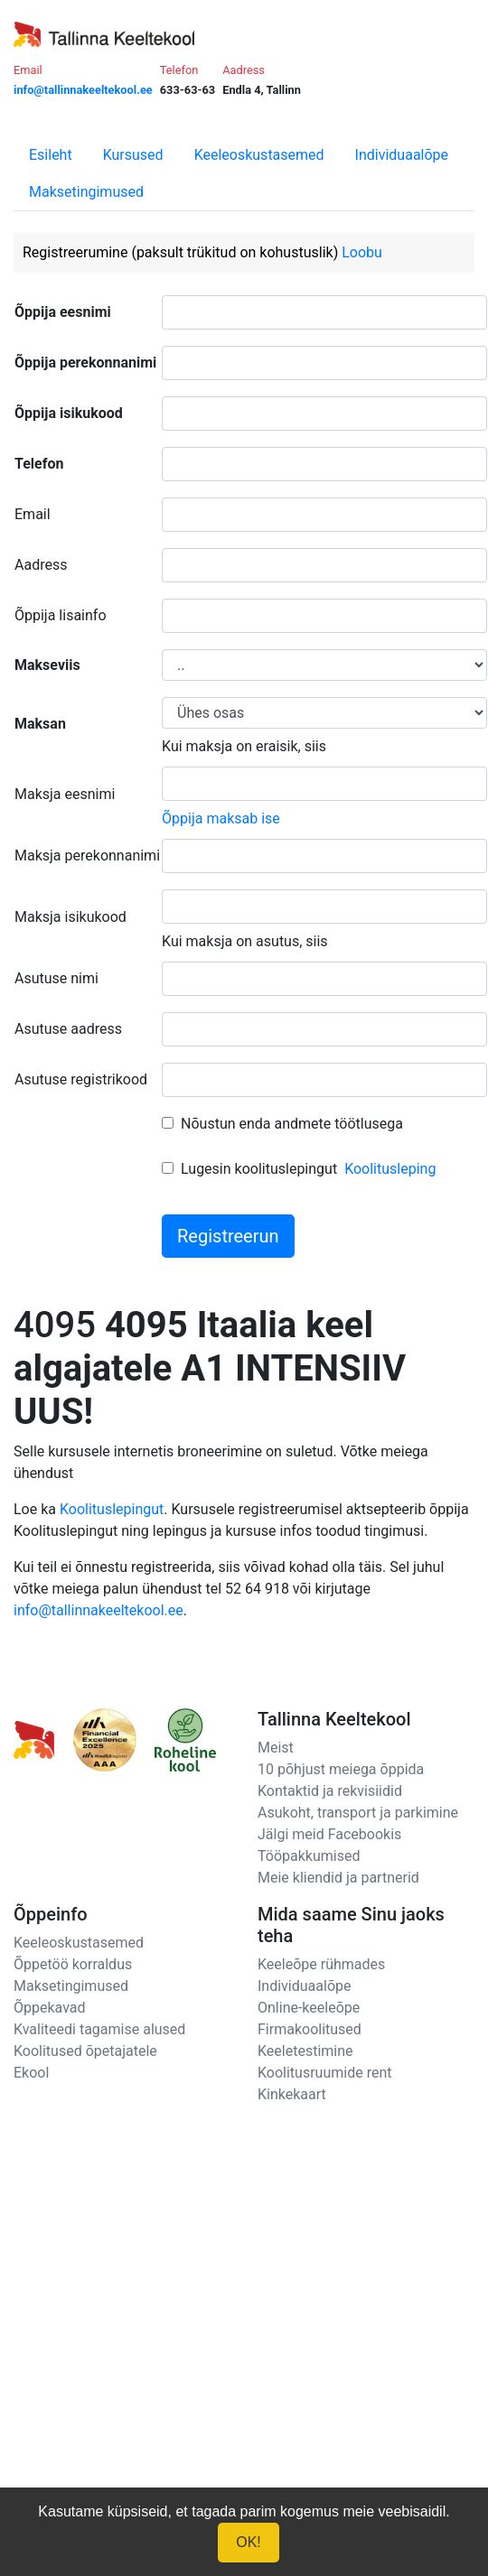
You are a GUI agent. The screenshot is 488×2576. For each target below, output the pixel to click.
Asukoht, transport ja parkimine (358, 1812)
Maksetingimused (86, 191)
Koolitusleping (390, 1168)
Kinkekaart (292, 2094)
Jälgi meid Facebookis (329, 1834)
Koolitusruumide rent (324, 2072)
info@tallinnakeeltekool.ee (98, 1610)
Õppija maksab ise (221, 818)
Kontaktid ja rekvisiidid (330, 1790)
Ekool (31, 2072)
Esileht (50, 154)
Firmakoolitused (309, 2029)
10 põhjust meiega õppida (341, 1769)
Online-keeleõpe (309, 2007)
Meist (276, 1747)
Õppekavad (50, 2007)
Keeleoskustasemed (259, 154)
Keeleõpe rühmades (321, 1964)
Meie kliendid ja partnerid (338, 1877)
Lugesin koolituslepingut (259, 1168)
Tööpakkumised (309, 1856)
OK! (248, 2542)
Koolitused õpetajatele (85, 2051)
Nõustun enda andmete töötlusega (292, 1123)
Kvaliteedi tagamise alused (99, 2029)
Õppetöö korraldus (73, 1964)
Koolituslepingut (112, 1509)
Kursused (133, 154)
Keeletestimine (305, 2051)
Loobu (362, 252)
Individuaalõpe (401, 154)
